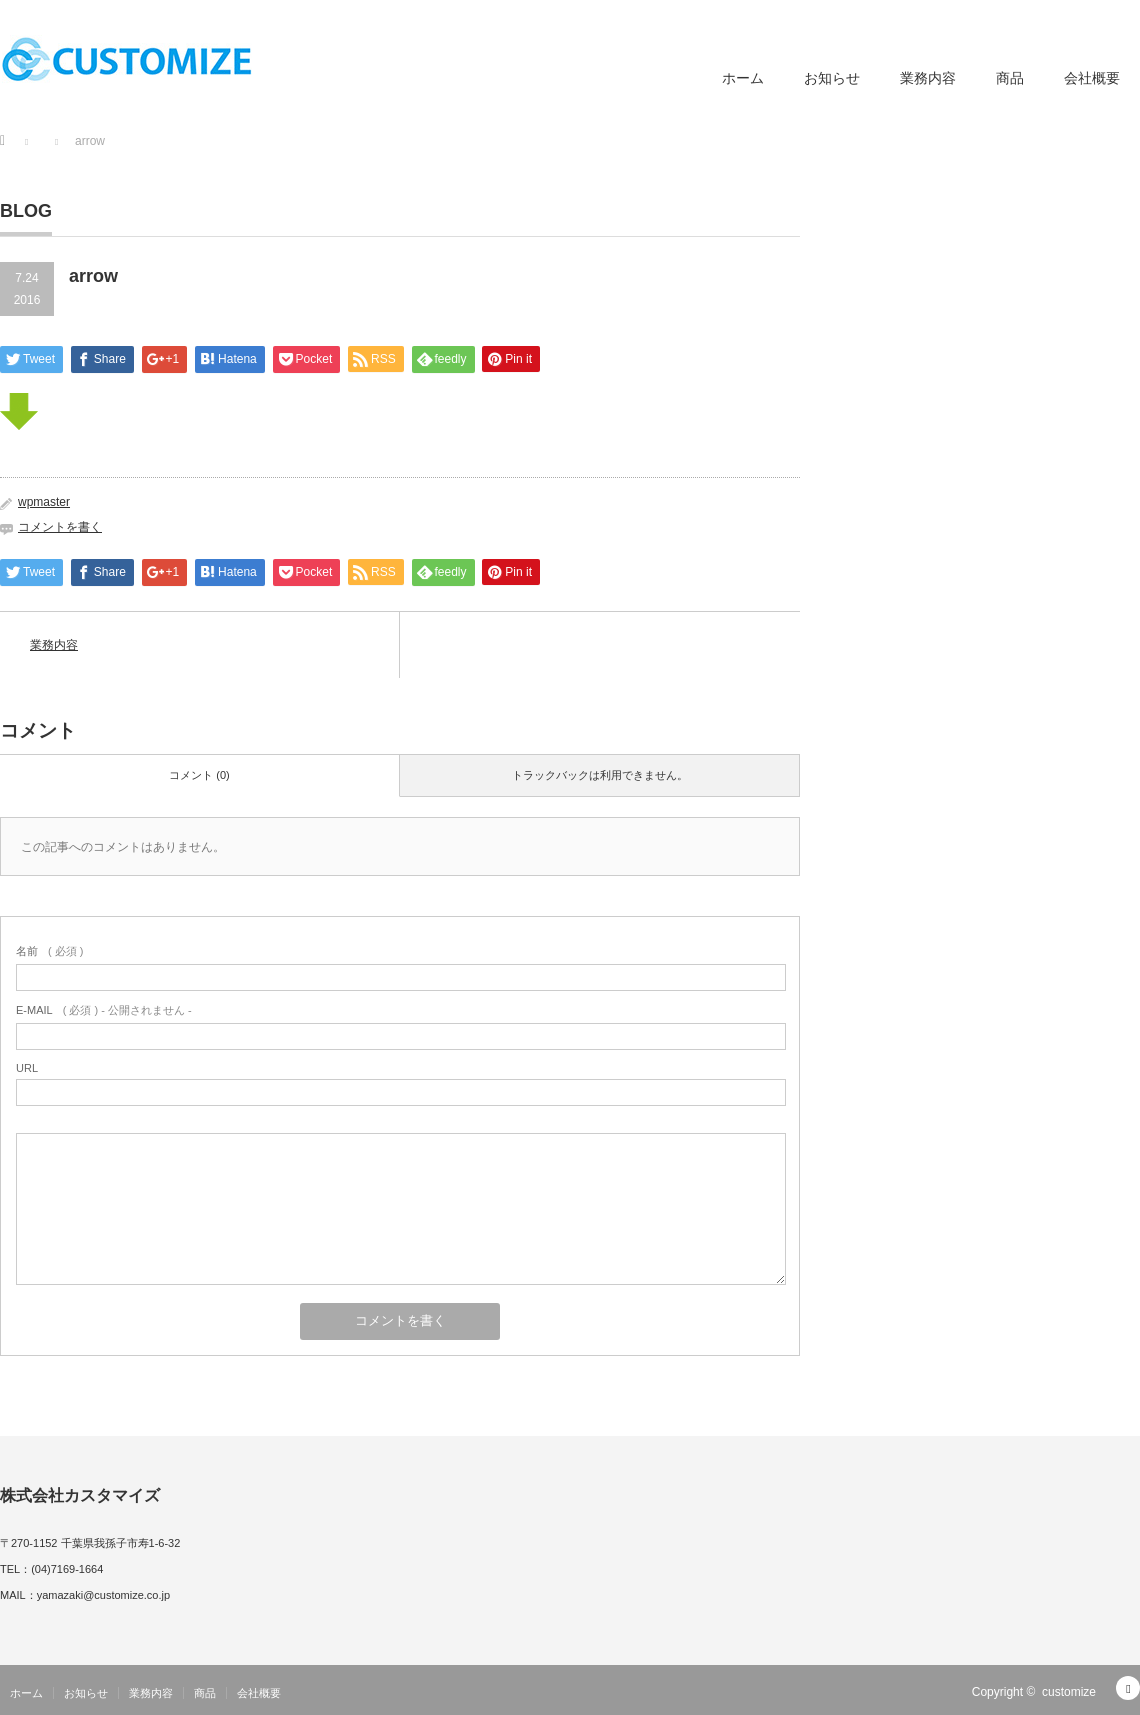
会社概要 (1092, 78)
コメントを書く (60, 527)
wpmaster (44, 502)
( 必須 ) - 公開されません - (104, 1010)
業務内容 (928, 78)
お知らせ (832, 78)
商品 (1010, 78)
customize (1069, 1692)
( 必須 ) (49, 951)
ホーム (743, 78)
